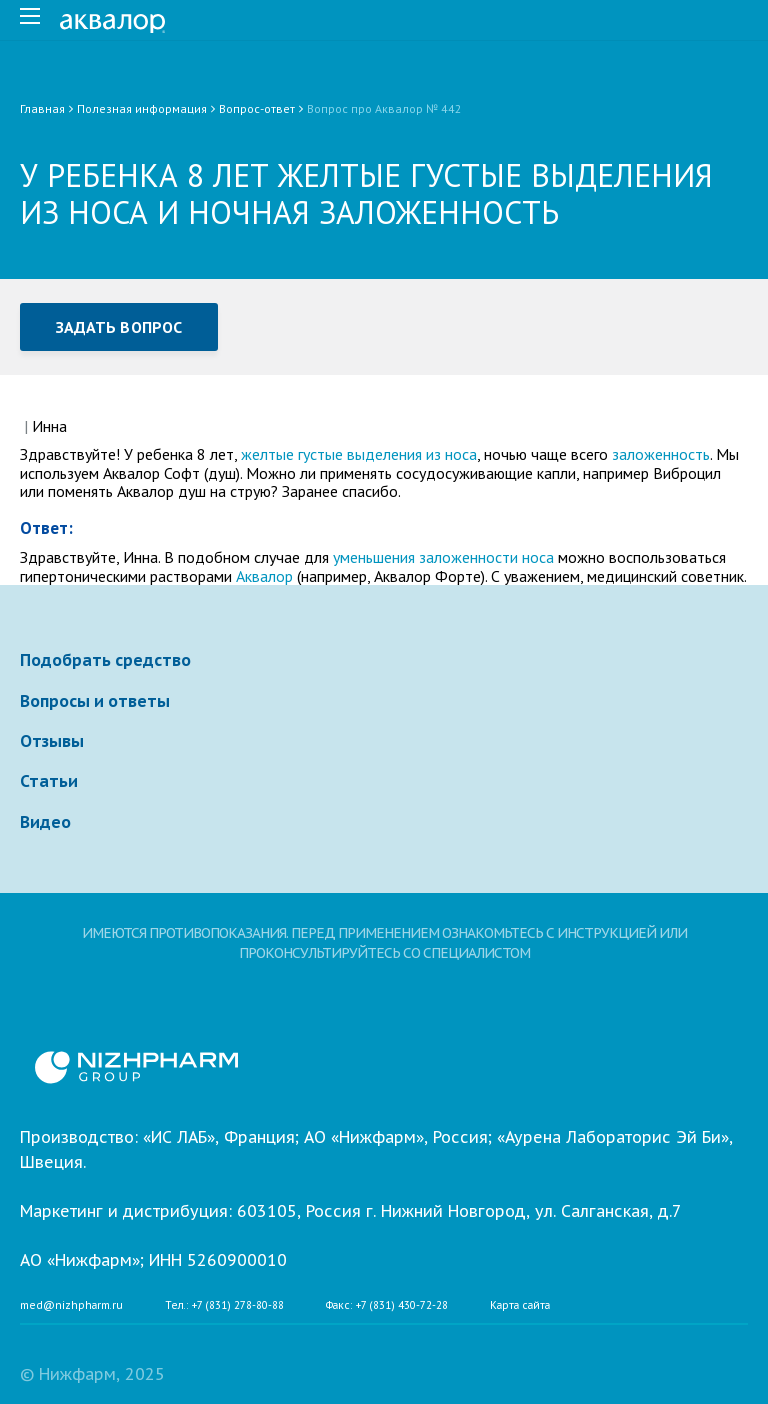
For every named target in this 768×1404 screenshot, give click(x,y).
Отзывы (52, 741)
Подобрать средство (105, 660)
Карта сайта (520, 1306)
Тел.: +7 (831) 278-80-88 (224, 1306)
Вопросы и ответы (95, 701)
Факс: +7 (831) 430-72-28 (387, 1306)
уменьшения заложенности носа (441, 557)
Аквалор (264, 576)
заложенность (661, 454)
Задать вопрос (119, 327)
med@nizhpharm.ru (71, 1306)
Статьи (49, 781)
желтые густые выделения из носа (359, 454)
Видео (45, 822)
